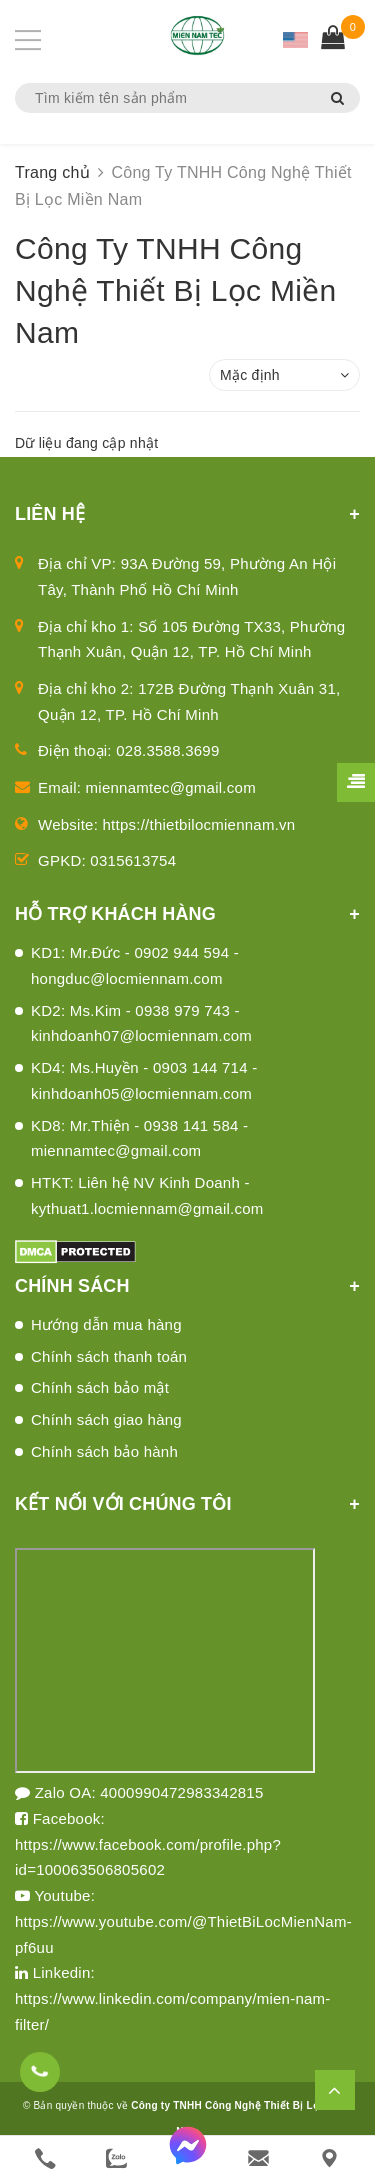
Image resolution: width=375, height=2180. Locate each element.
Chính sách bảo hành (104, 1451)
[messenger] (187, 2158)
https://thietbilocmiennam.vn (199, 824)
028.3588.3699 (167, 750)
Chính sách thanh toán (109, 1356)
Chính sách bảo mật (100, 1387)
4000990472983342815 (181, 1792)
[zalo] (116, 2158)
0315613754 (133, 860)
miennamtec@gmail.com (171, 787)
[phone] (45, 2158)
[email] (258, 2158)
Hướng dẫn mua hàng (106, 1324)
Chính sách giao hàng (106, 1419)
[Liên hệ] (329, 2158)
